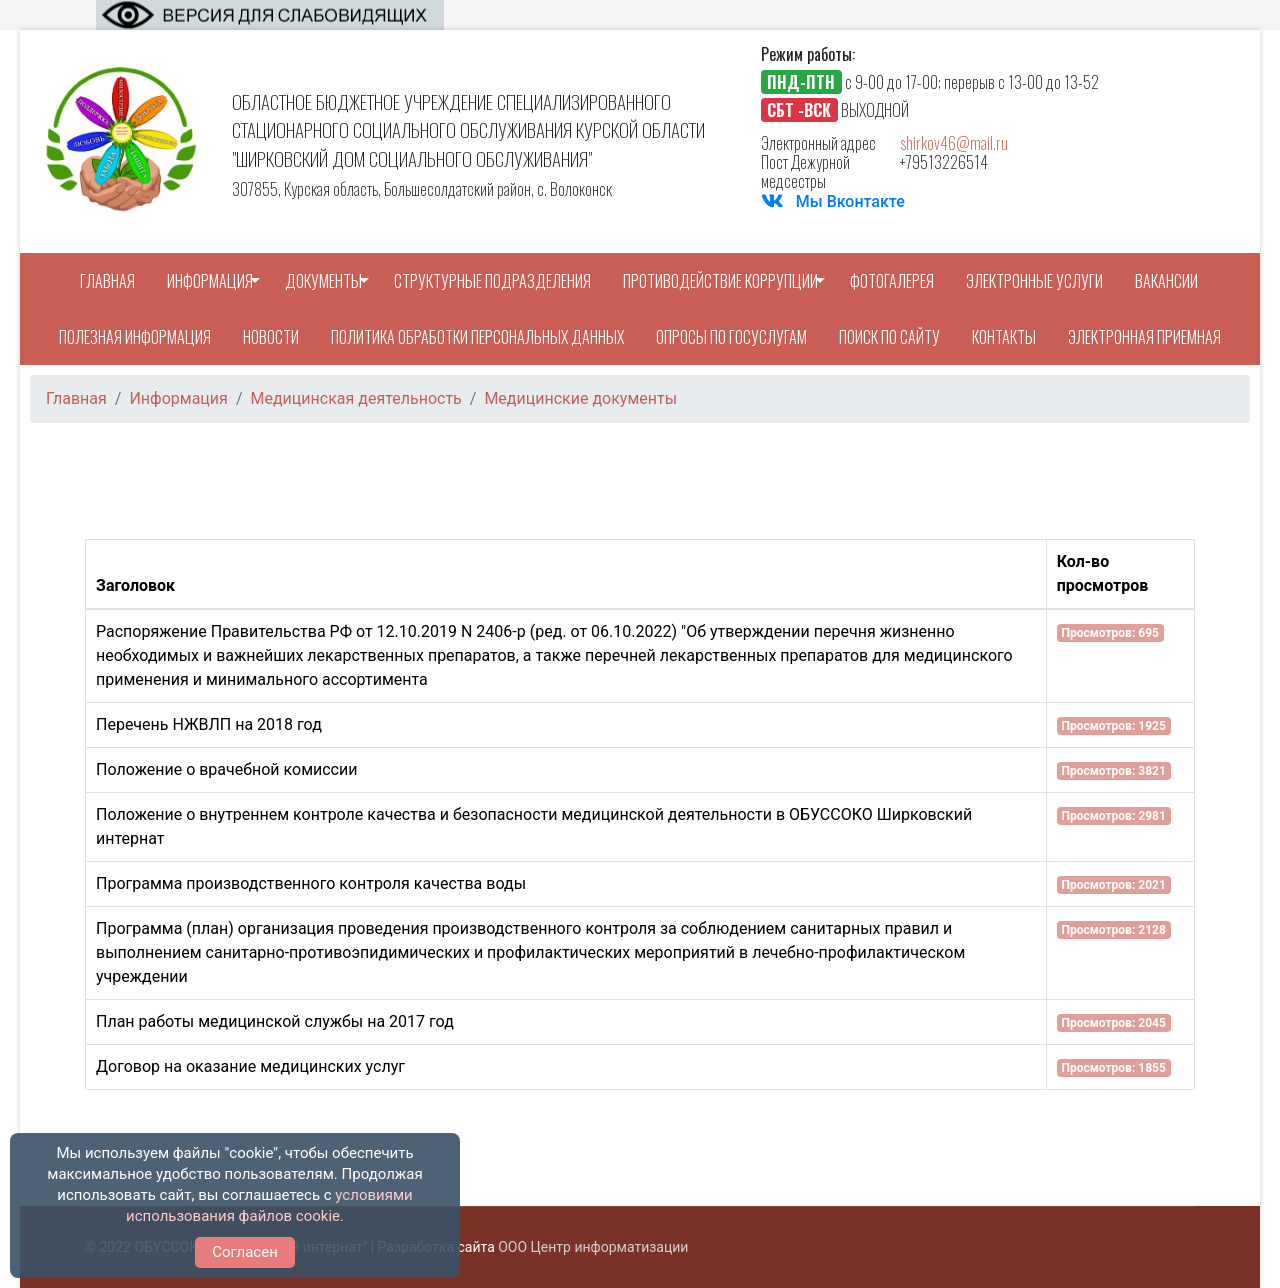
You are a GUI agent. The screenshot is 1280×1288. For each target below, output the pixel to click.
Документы (323, 281)
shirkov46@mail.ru (954, 143)
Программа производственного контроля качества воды (311, 883)
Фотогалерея (892, 281)
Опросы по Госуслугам (731, 337)
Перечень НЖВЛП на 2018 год (209, 724)
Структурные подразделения (492, 281)
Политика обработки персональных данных (477, 337)
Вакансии (1166, 281)
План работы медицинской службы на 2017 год (275, 1021)
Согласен (245, 1252)
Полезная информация (135, 337)
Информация (210, 281)
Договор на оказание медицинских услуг (250, 1066)
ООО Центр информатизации (593, 1247)
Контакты (1004, 337)
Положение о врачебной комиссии (226, 769)
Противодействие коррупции (720, 281)
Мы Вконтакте (850, 201)
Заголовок (135, 585)
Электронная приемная (1144, 337)
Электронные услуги (1034, 281)
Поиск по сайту (889, 337)
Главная (107, 281)
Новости (271, 337)
